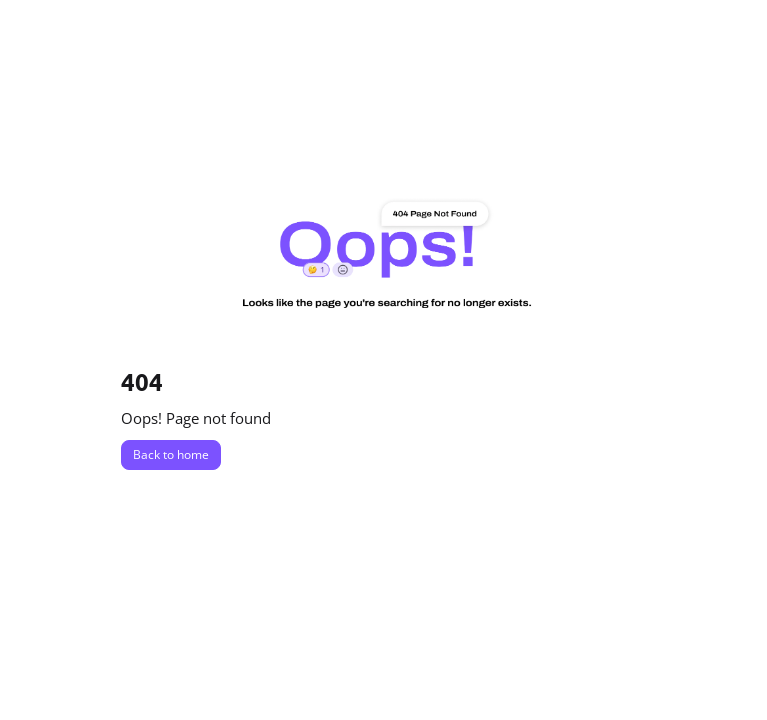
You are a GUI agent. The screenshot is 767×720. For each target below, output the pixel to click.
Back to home (171, 454)
